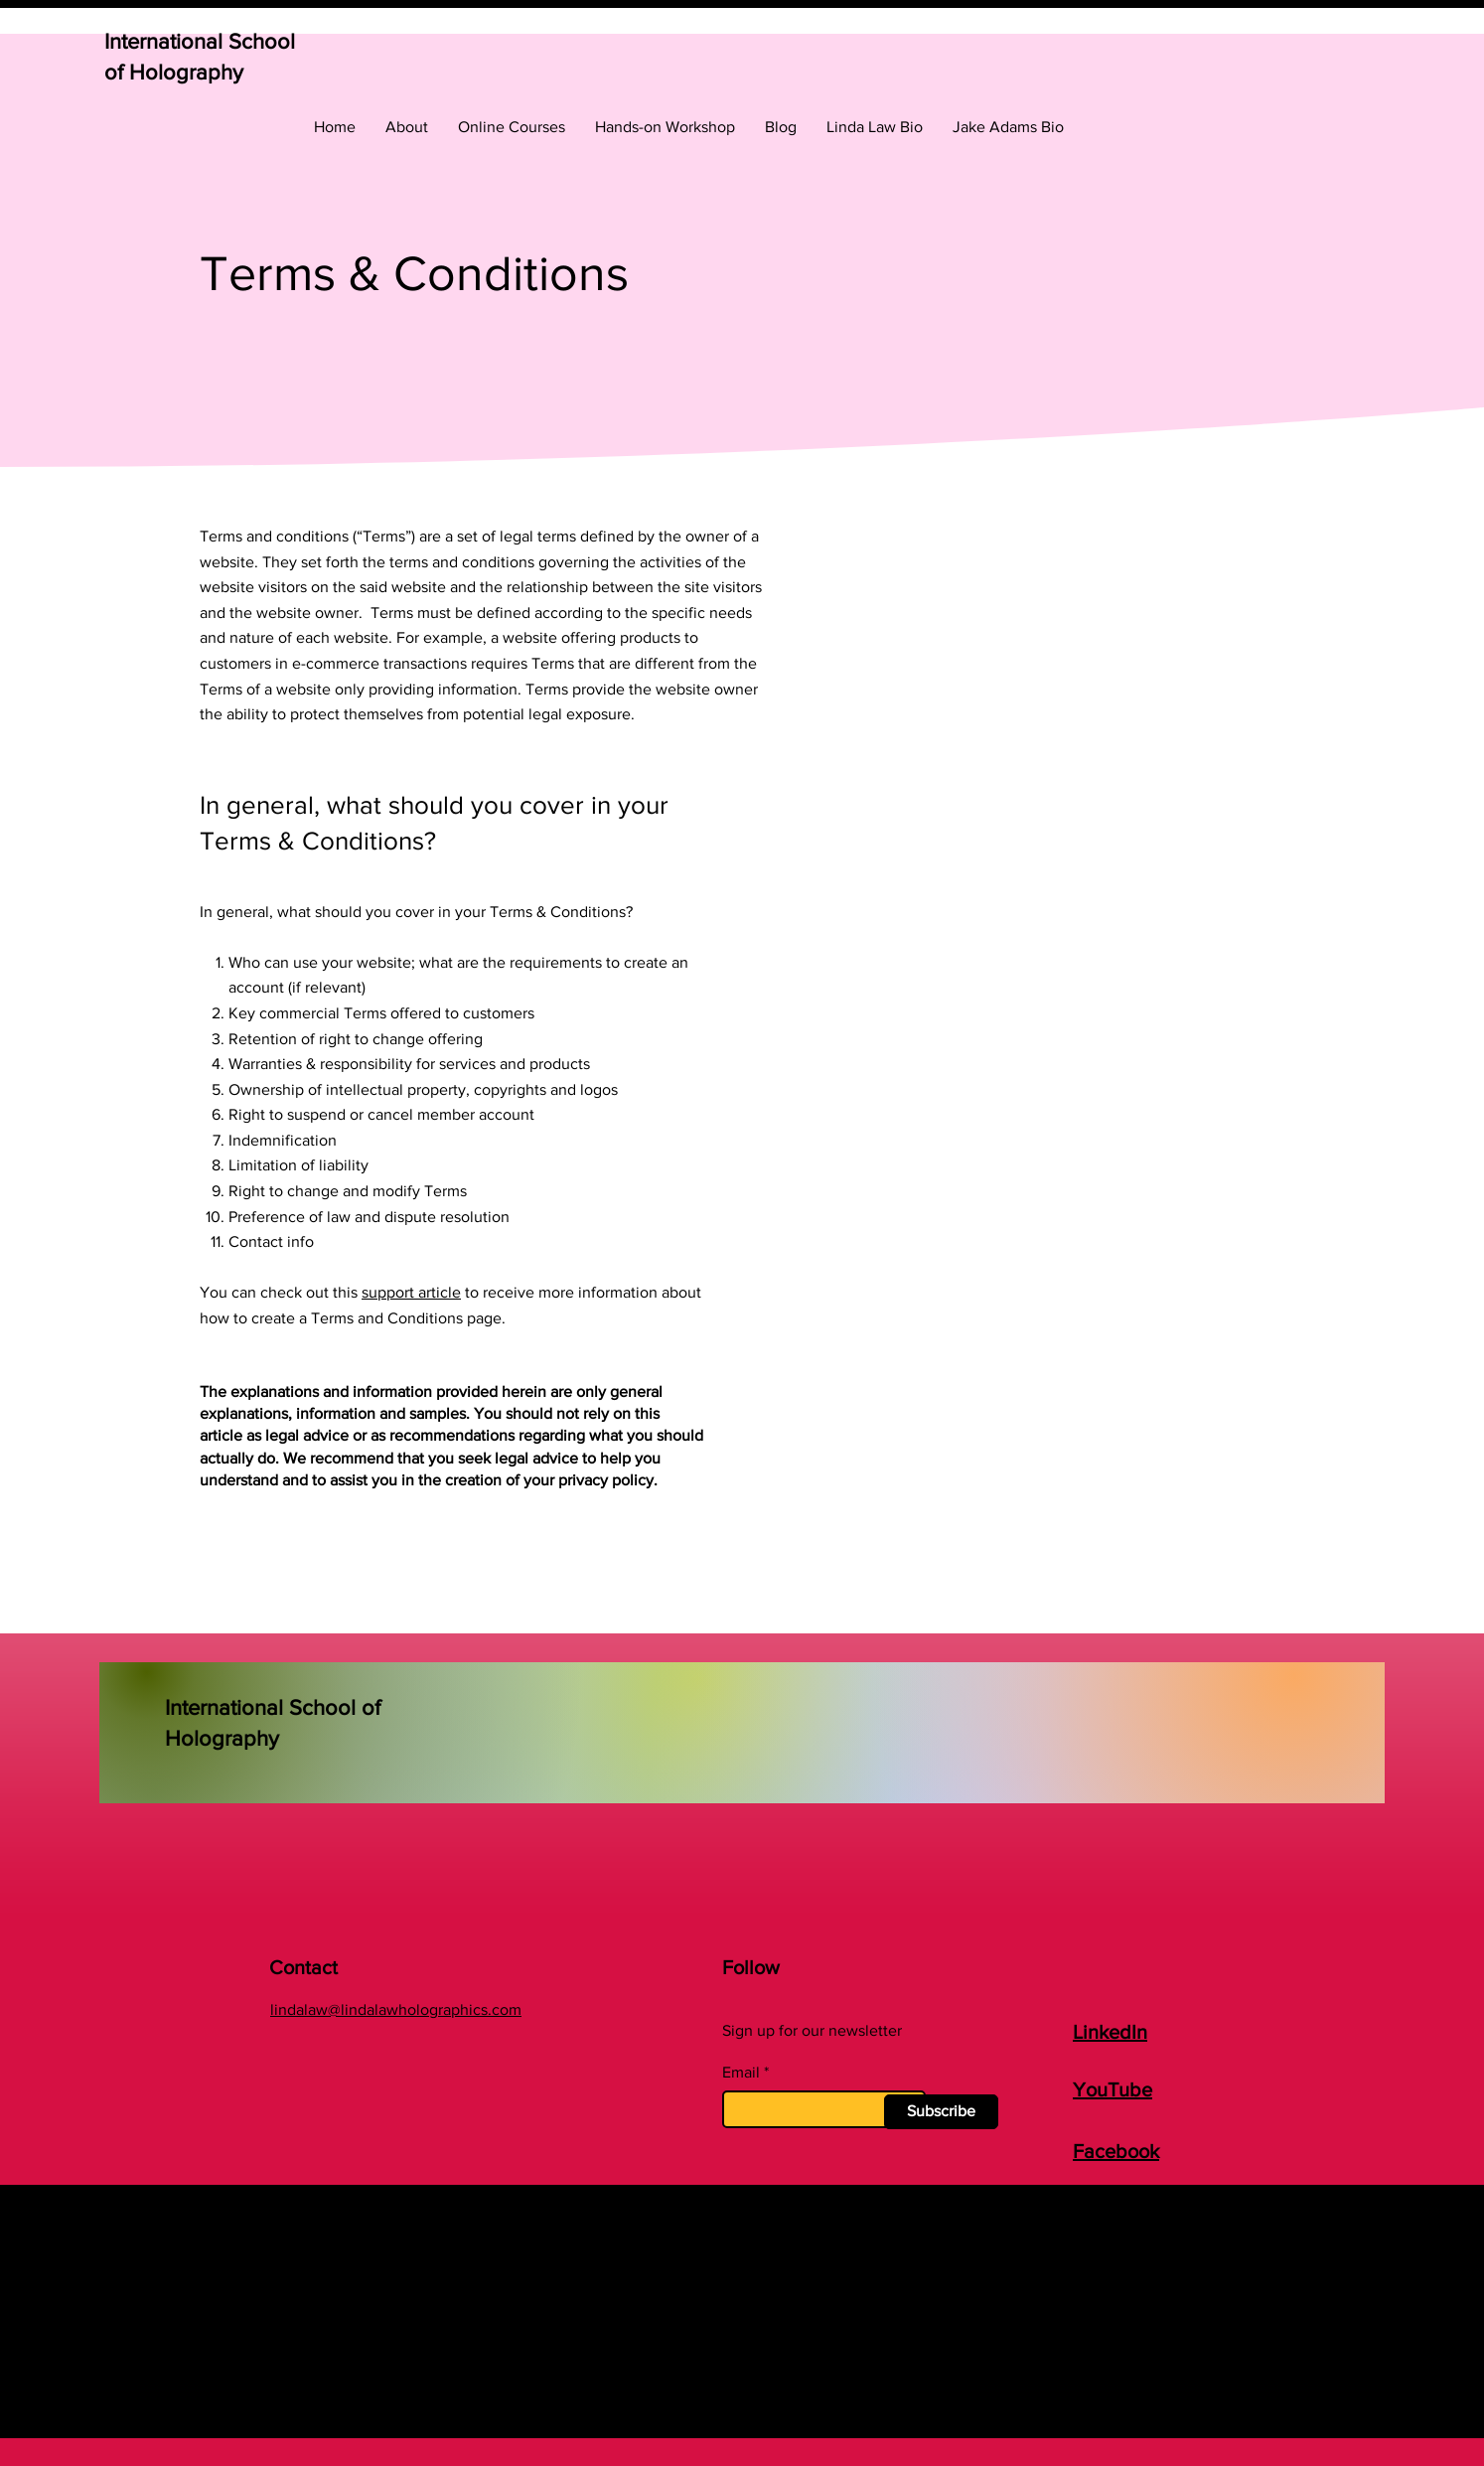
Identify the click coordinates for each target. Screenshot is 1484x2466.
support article (411, 1292)
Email (741, 2073)
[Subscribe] (941, 2111)
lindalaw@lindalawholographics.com (395, 2009)
